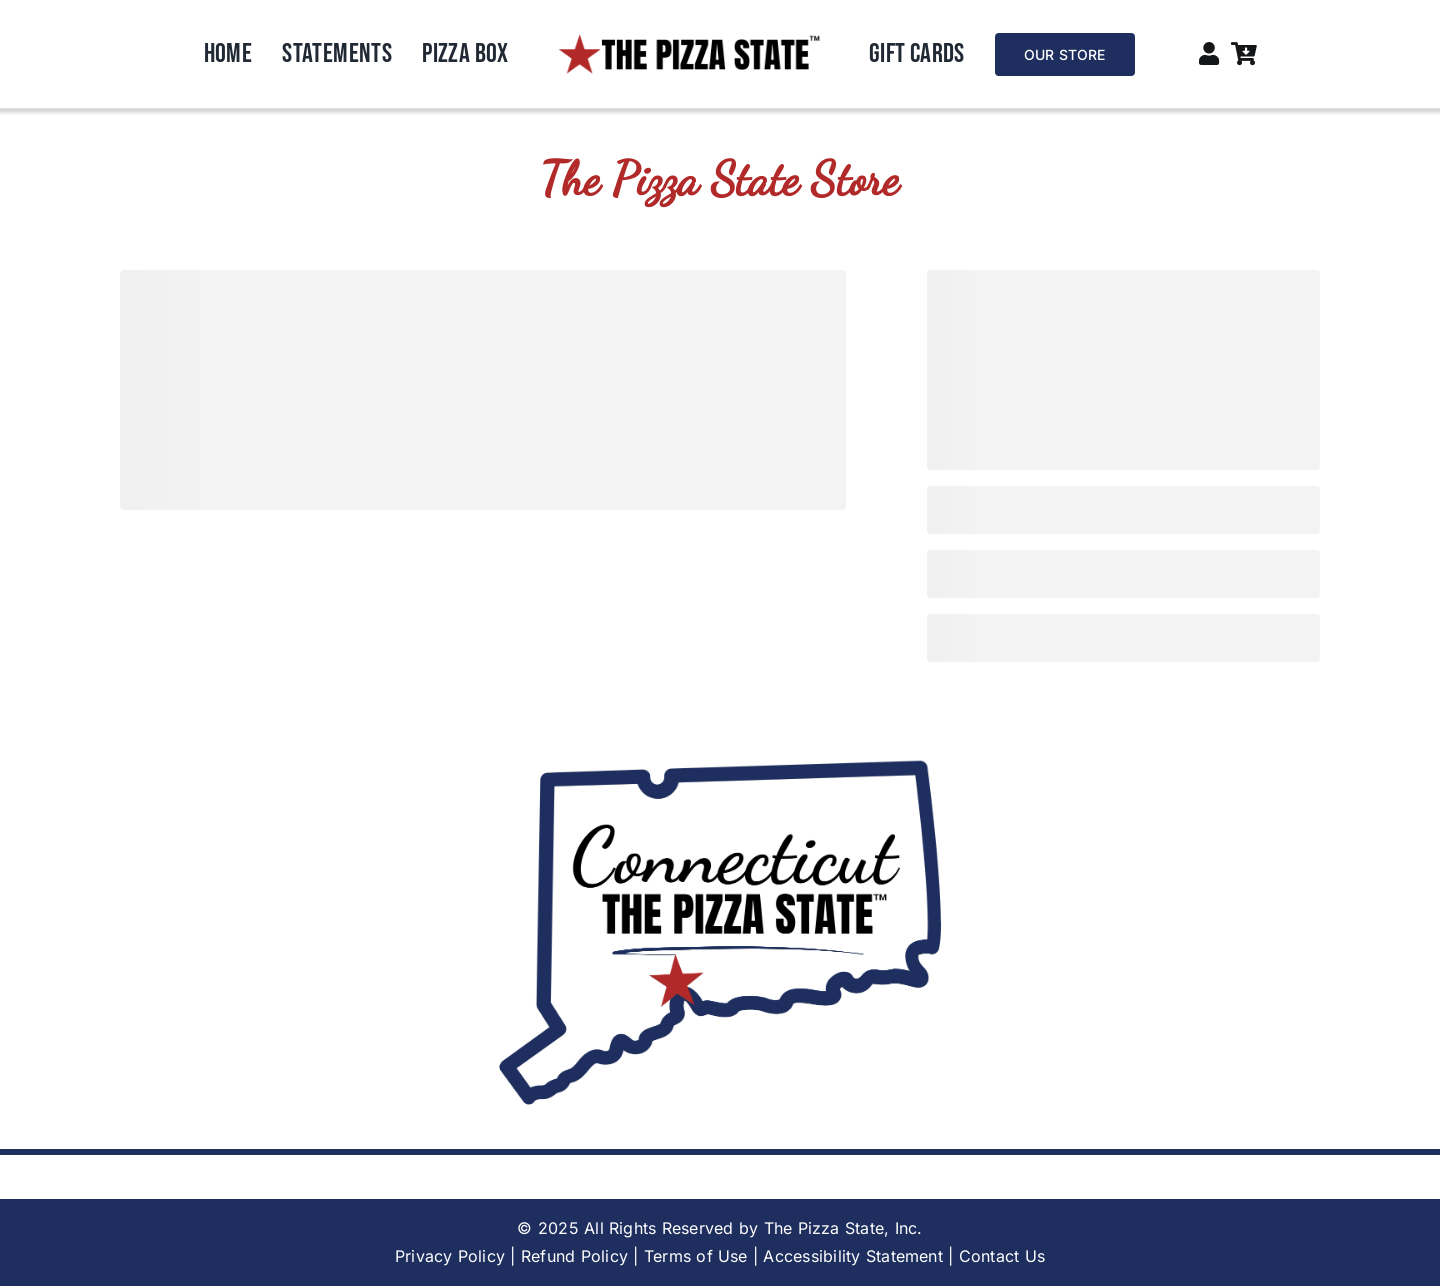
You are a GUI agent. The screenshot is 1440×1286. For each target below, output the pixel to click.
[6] (689, 41)
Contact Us (1002, 1256)
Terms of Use (696, 1256)
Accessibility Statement (853, 1256)
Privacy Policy (450, 1256)
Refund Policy (574, 1256)
